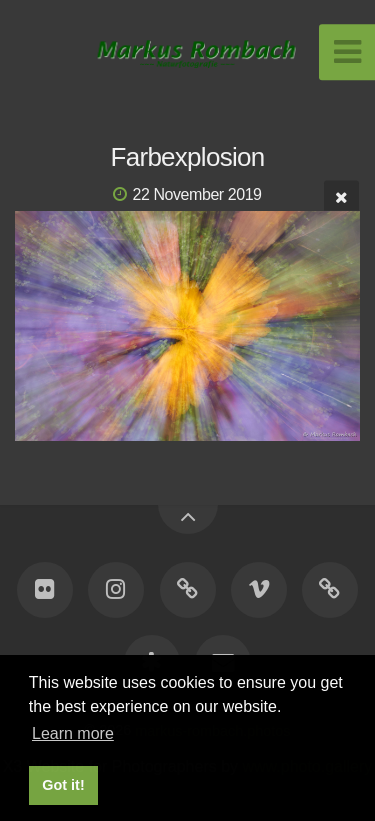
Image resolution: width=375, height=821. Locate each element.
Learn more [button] (73, 733)
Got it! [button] (63, 785)
